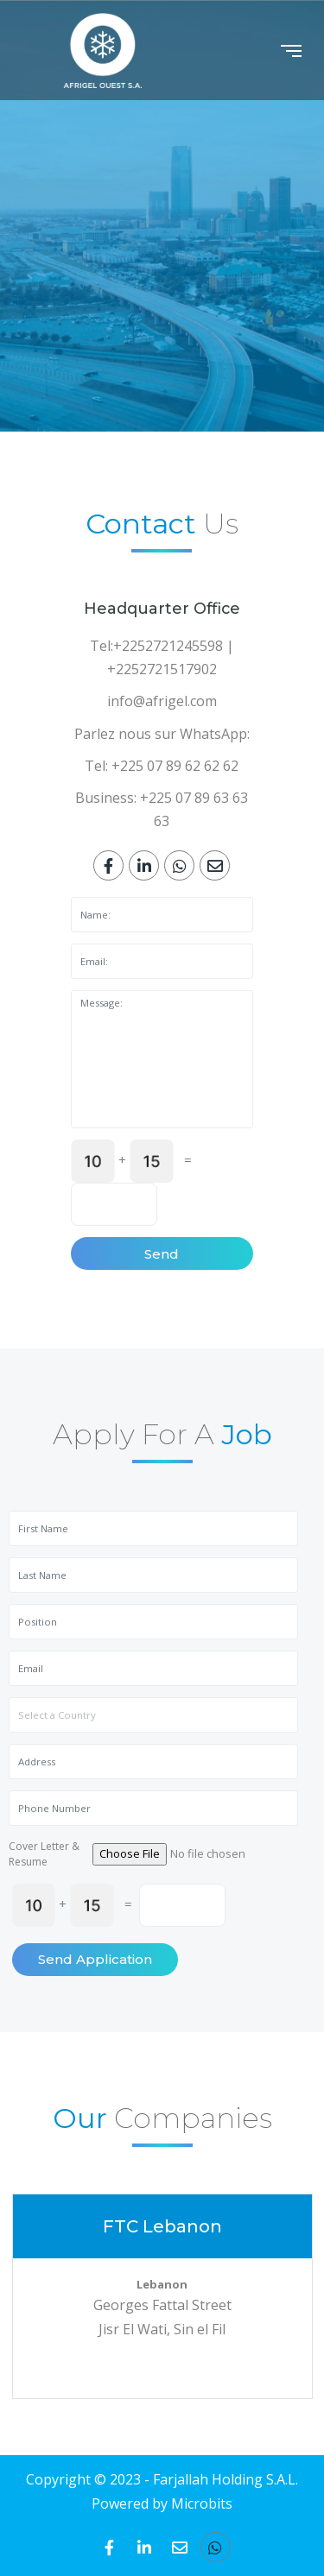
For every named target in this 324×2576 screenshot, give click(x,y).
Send (161, 1254)
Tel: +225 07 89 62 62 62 (161, 765)
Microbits (201, 2503)
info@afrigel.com (162, 700)
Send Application (95, 1959)
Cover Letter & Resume (44, 1854)
